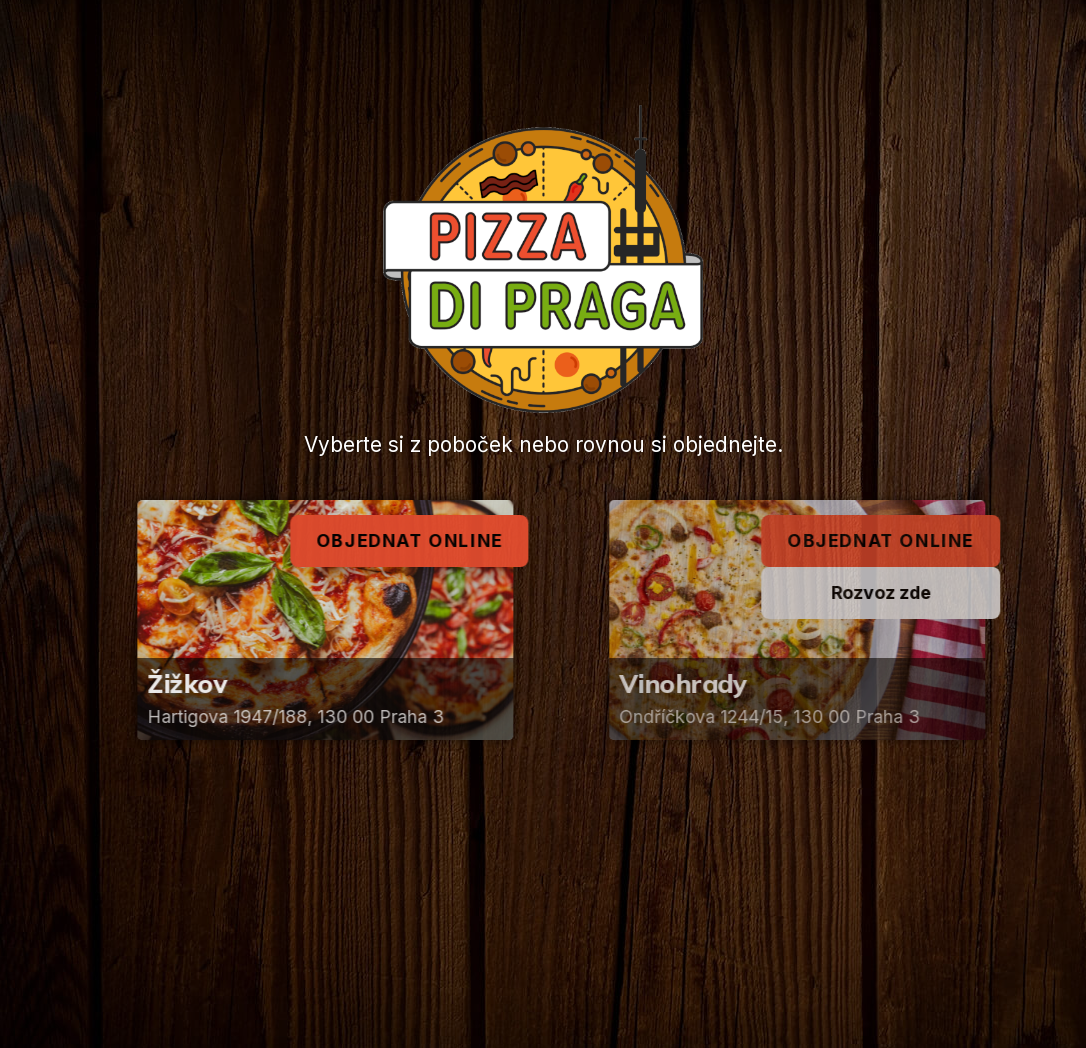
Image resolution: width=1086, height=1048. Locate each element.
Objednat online (415, 540)
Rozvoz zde (893, 592)
